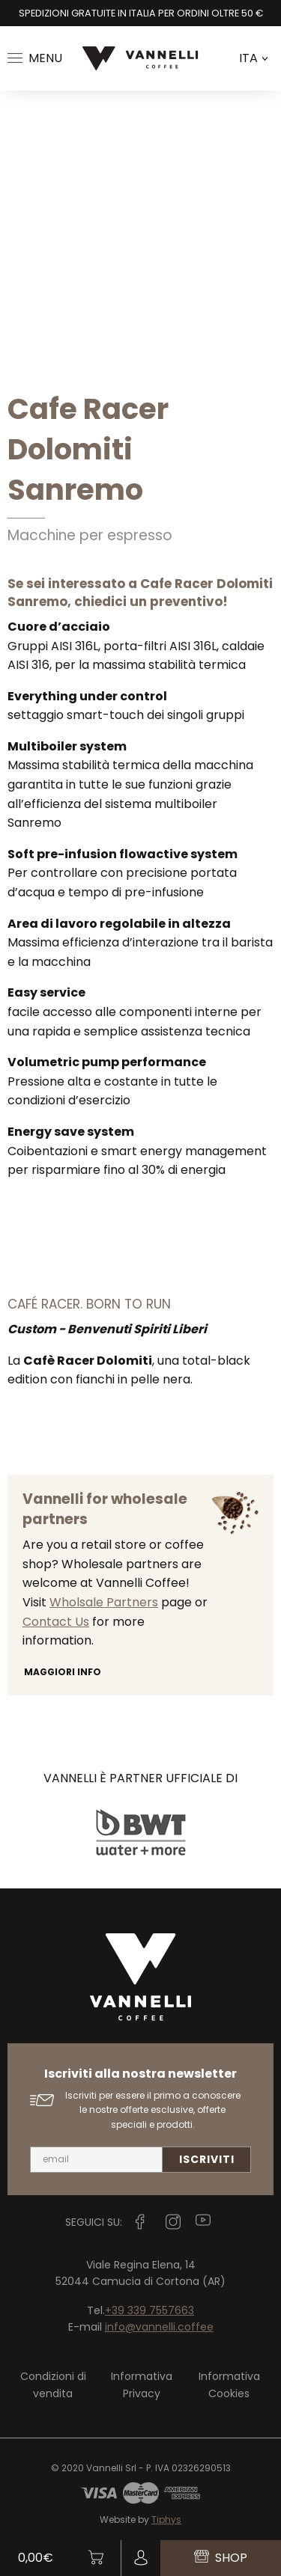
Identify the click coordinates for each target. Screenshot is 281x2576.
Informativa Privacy (141, 2384)
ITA (253, 58)
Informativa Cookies (229, 2384)
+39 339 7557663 (149, 2310)
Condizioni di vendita (53, 2384)
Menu (34, 58)
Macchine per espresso (89, 535)
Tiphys (166, 2519)
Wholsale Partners (103, 1602)
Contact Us (55, 1621)
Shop (220, 2557)
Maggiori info (62, 1671)
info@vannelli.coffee (159, 2326)
